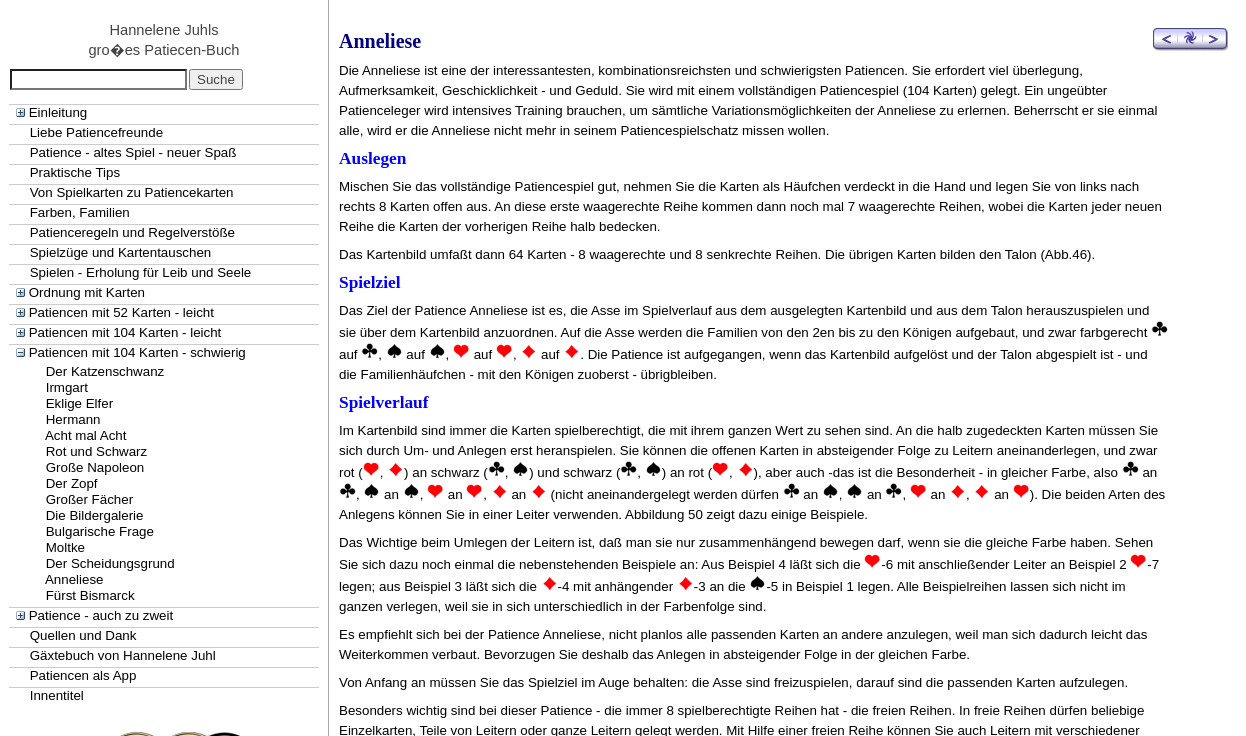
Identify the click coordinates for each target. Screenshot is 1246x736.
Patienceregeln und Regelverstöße (132, 232)
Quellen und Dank (83, 635)
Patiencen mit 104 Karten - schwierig (137, 352)
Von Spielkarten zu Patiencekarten (132, 192)
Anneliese (74, 579)
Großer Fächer (89, 499)
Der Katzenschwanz (105, 371)
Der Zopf (72, 483)
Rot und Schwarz (97, 451)
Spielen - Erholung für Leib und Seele (141, 272)
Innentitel (57, 695)
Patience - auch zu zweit (101, 615)
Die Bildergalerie (95, 515)
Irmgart (67, 387)
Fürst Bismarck (90, 595)
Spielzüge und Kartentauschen (121, 252)
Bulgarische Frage (100, 531)
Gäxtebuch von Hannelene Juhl (123, 655)
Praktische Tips (75, 172)
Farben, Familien (80, 212)
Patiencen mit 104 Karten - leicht (125, 332)
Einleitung (58, 112)
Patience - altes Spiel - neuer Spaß (133, 152)
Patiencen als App (83, 675)
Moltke (65, 547)
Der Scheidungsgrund (110, 563)
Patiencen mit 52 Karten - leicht (121, 312)
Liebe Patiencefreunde (96, 132)
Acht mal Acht (86, 435)
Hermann (73, 419)
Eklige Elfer (79, 403)
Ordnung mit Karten (87, 292)
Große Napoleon (95, 467)
